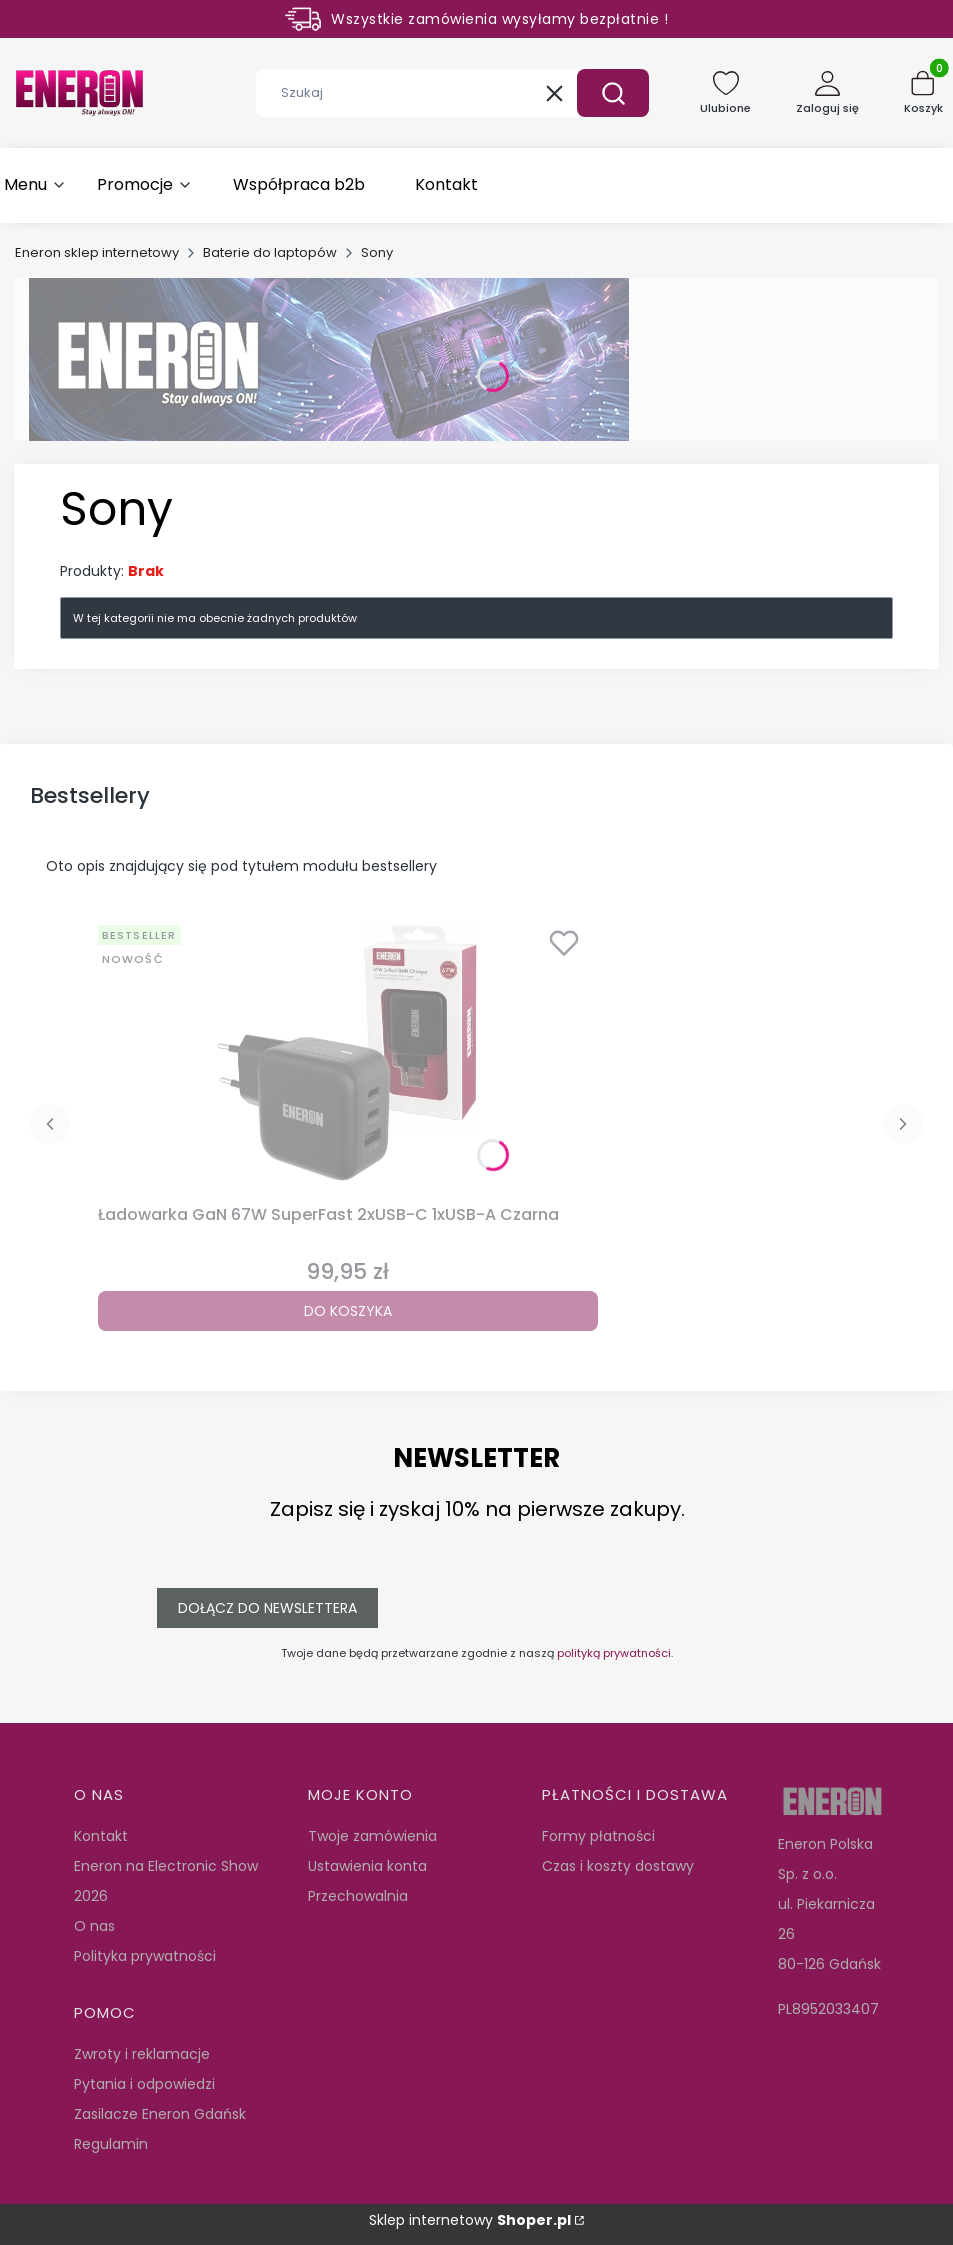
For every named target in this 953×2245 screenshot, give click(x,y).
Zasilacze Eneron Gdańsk (160, 2114)
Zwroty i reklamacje (142, 2054)
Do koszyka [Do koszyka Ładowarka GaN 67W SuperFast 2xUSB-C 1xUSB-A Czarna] (348, 1311)
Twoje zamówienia (372, 1836)
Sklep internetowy (470, 2220)
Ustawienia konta (367, 1866)
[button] (613, 93)
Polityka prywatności (145, 1956)
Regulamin (111, 2144)
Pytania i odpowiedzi (144, 2084)
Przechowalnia (358, 1896)
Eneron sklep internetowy (97, 252)
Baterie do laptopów (270, 252)
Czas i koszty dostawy (618, 1866)
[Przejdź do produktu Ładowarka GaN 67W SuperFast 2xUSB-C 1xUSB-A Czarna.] (348, 1057)
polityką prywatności (614, 1653)
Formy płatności (598, 1836)
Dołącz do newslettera (267, 1608)
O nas (94, 1926)
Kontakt (101, 1836)
